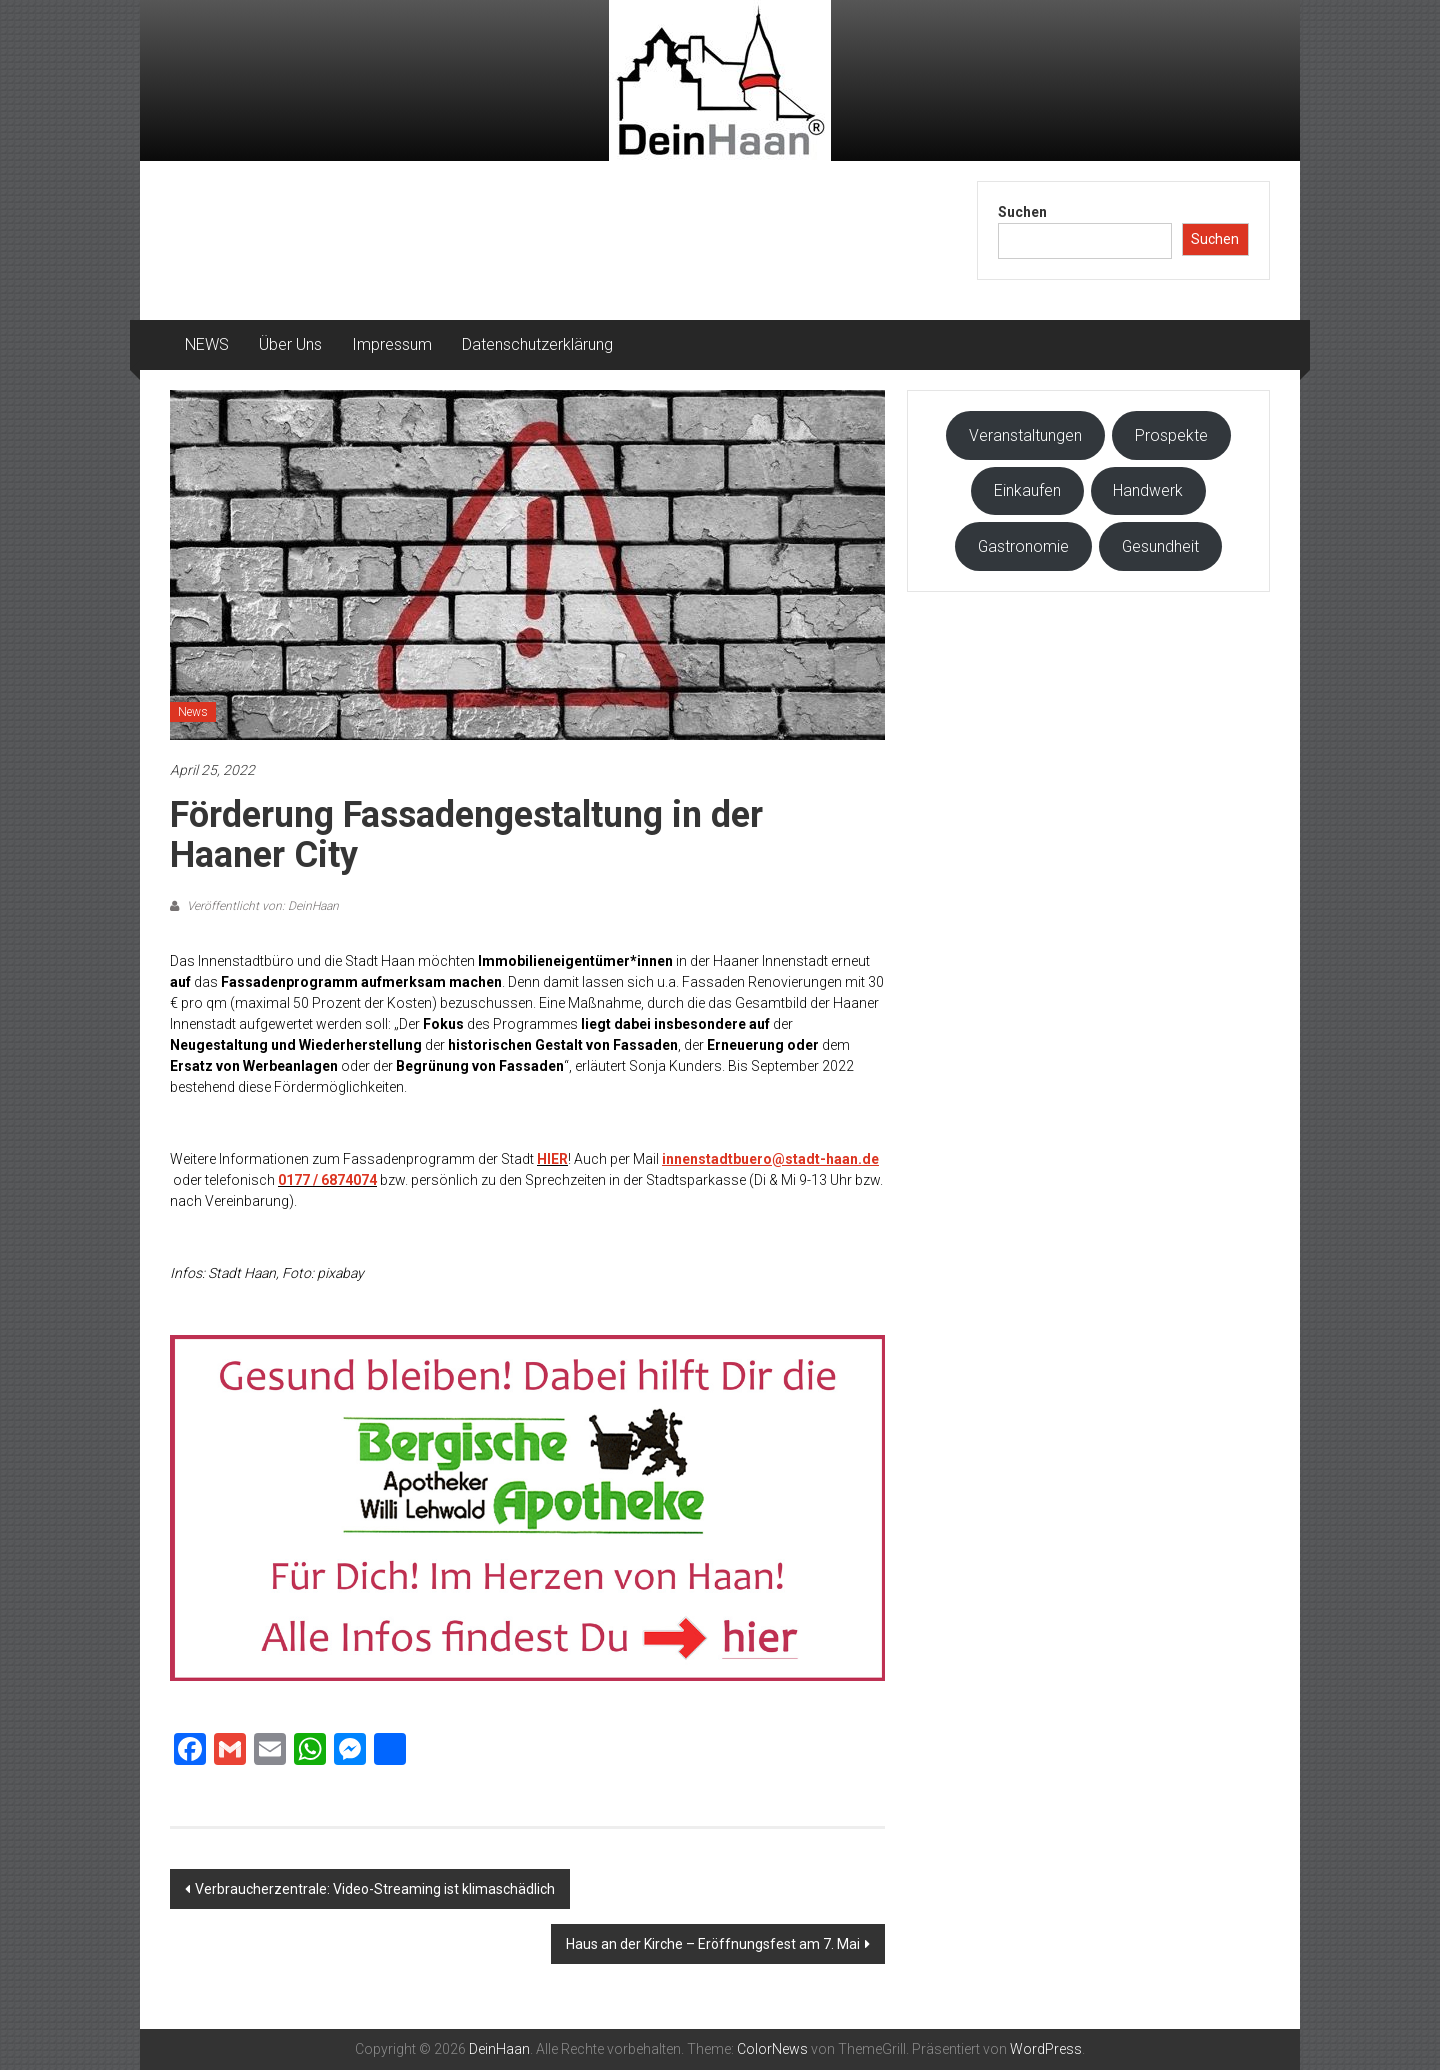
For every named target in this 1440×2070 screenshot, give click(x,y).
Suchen (1022, 212)
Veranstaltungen (1025, 435)
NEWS (207, 344)
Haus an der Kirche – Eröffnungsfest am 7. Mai (713, 1944)
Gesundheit (1160, 546)
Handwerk (1148, 490)
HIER (552, 1159)
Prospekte (1171, 435)
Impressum (392, 344)
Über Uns (290, 344)
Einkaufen (1027, 490)
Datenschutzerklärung (537, 344)
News (193, 712)
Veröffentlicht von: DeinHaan (261, 906)
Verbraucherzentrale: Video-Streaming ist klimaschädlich (375, 1889)
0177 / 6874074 (327, 1180)
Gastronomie (1023, 546)
